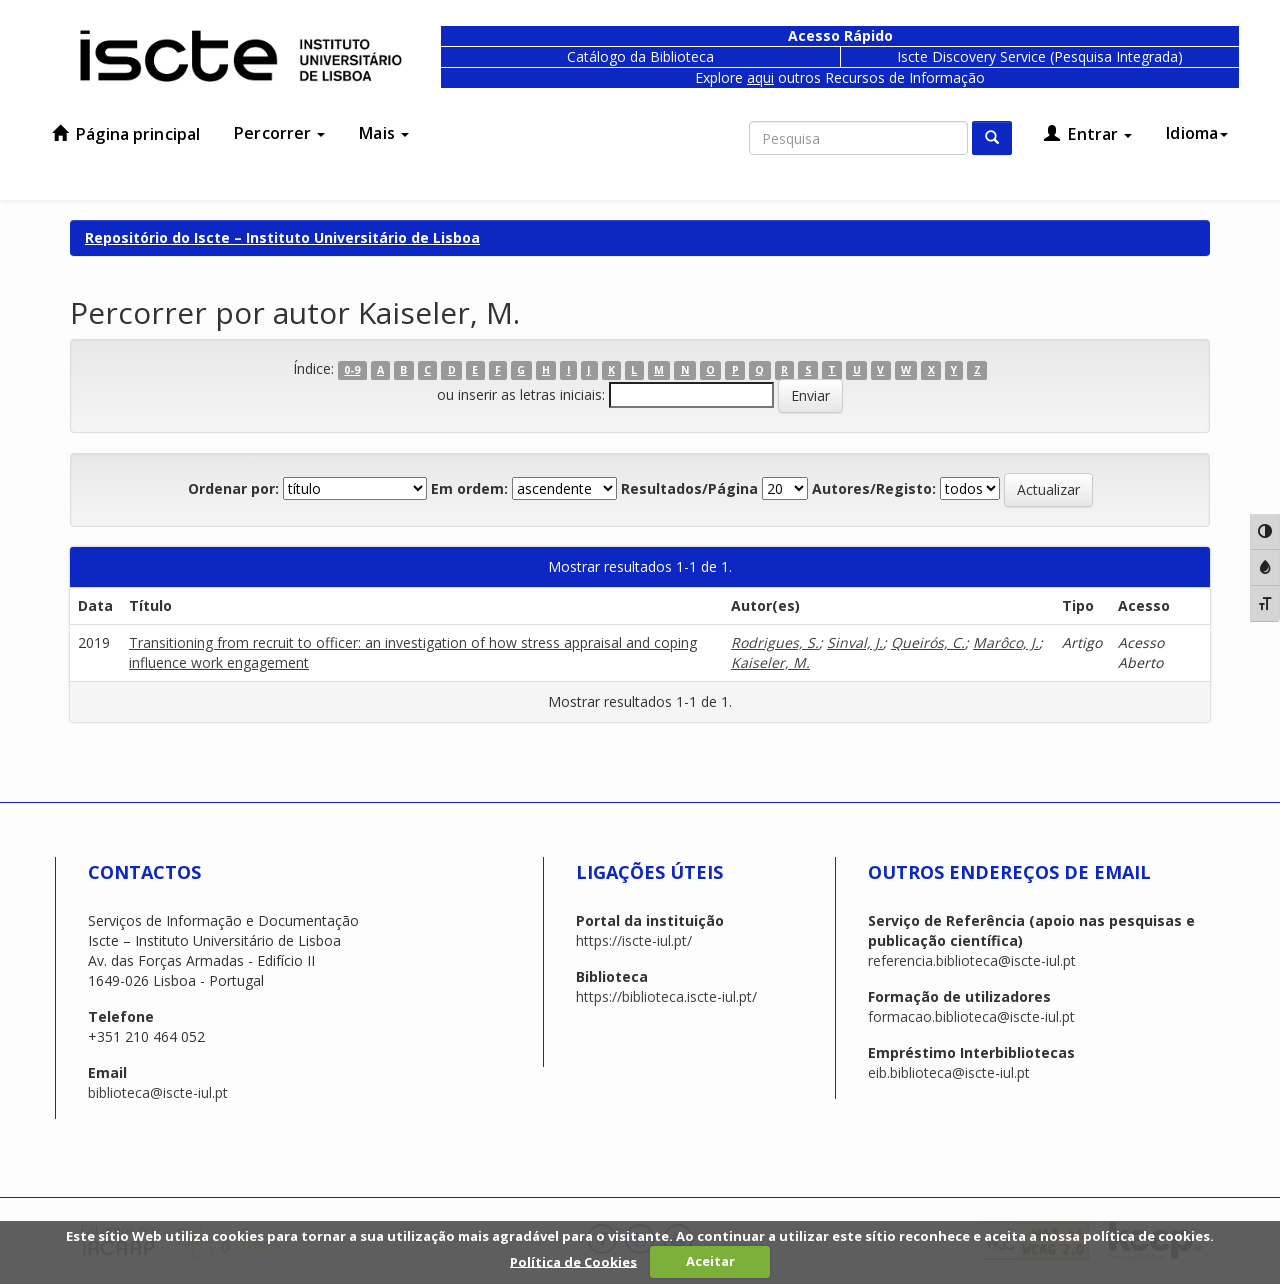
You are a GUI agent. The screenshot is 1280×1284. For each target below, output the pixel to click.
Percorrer (279, 133)
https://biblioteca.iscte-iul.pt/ (666, 996)
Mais (384, 133)
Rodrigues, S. (775, 642)
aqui (760, 77)
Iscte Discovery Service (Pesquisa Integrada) (1040, 56)
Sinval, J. (855, 642)
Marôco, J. (1006, 642)
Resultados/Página (689, 488)
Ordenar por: (233, 488)
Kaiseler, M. (770, 662)
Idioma (1197, 133)
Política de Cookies (573, 1261)
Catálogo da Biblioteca (640, 56)
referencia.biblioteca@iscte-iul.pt (972, 960)
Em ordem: (469, 488)
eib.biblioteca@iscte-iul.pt (949, 1072)
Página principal (126, 134)
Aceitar (710, 1261)
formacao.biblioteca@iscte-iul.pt (971, 1016)
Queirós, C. (928, 642)
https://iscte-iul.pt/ (634, 940)
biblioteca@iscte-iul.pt (158, 1092)
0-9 (352, 370)
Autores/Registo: (874, 488)
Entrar (1088, 134)
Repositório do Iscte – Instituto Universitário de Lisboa (282, 237)
